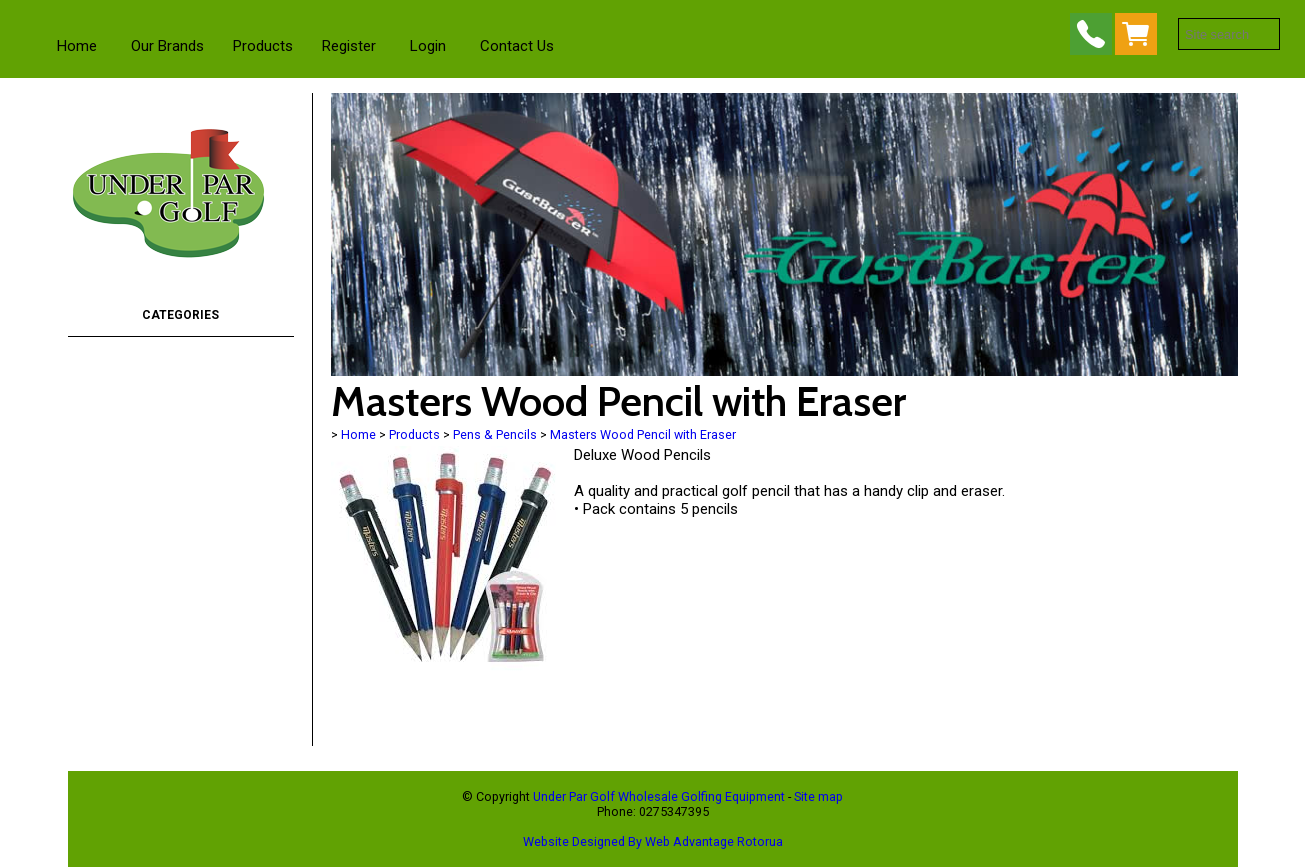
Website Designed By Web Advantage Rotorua (653, 841)
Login (428, 46)
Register (349, 46)
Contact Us (517, 46)
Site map (818, 796)
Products (263, 46)
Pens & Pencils (495, 434)
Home (77, 46)
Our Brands (167, 46)
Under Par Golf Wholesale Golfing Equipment (659, 796)
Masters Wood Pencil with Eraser (643, 434)
